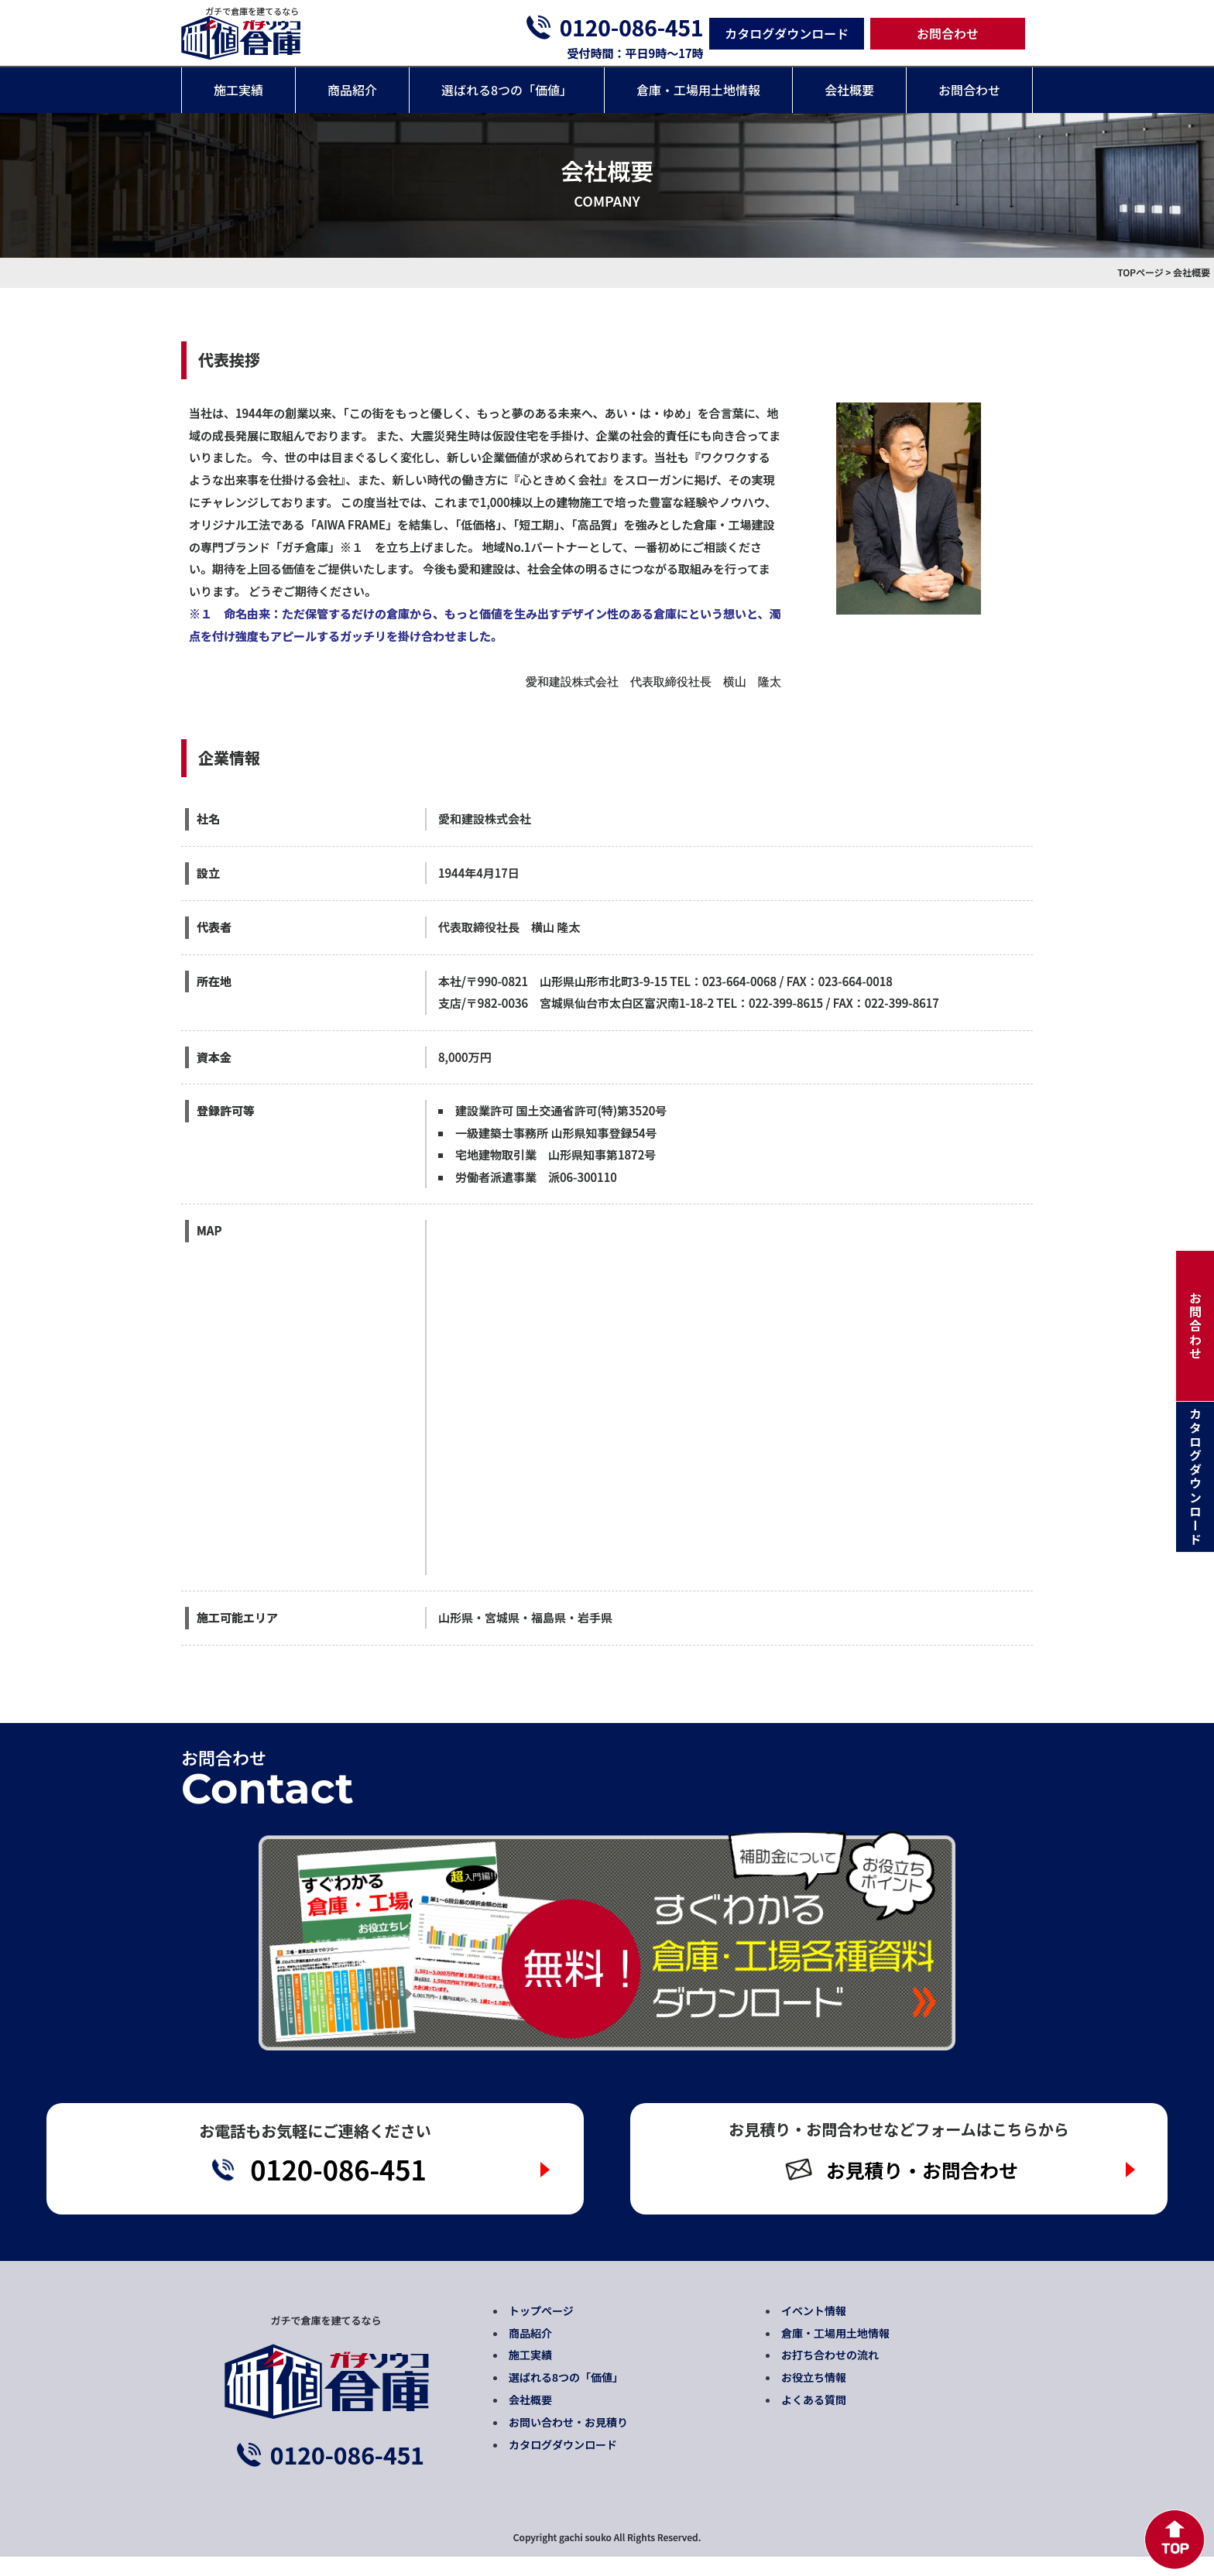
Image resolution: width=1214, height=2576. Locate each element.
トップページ (541, 2329)
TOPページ (1140, 272)
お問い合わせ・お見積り (568, 2440)
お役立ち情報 (813, 2396)
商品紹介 (352, 89)
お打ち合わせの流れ (830, 2374)
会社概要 (849, 89)
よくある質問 (813, 2419)
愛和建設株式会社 (484, 818)
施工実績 (238, 89)
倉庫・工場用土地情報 (698, 89)
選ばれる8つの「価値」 (506, 89)
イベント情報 (813, 2329)
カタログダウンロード (787, 33)
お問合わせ (948, 33)
